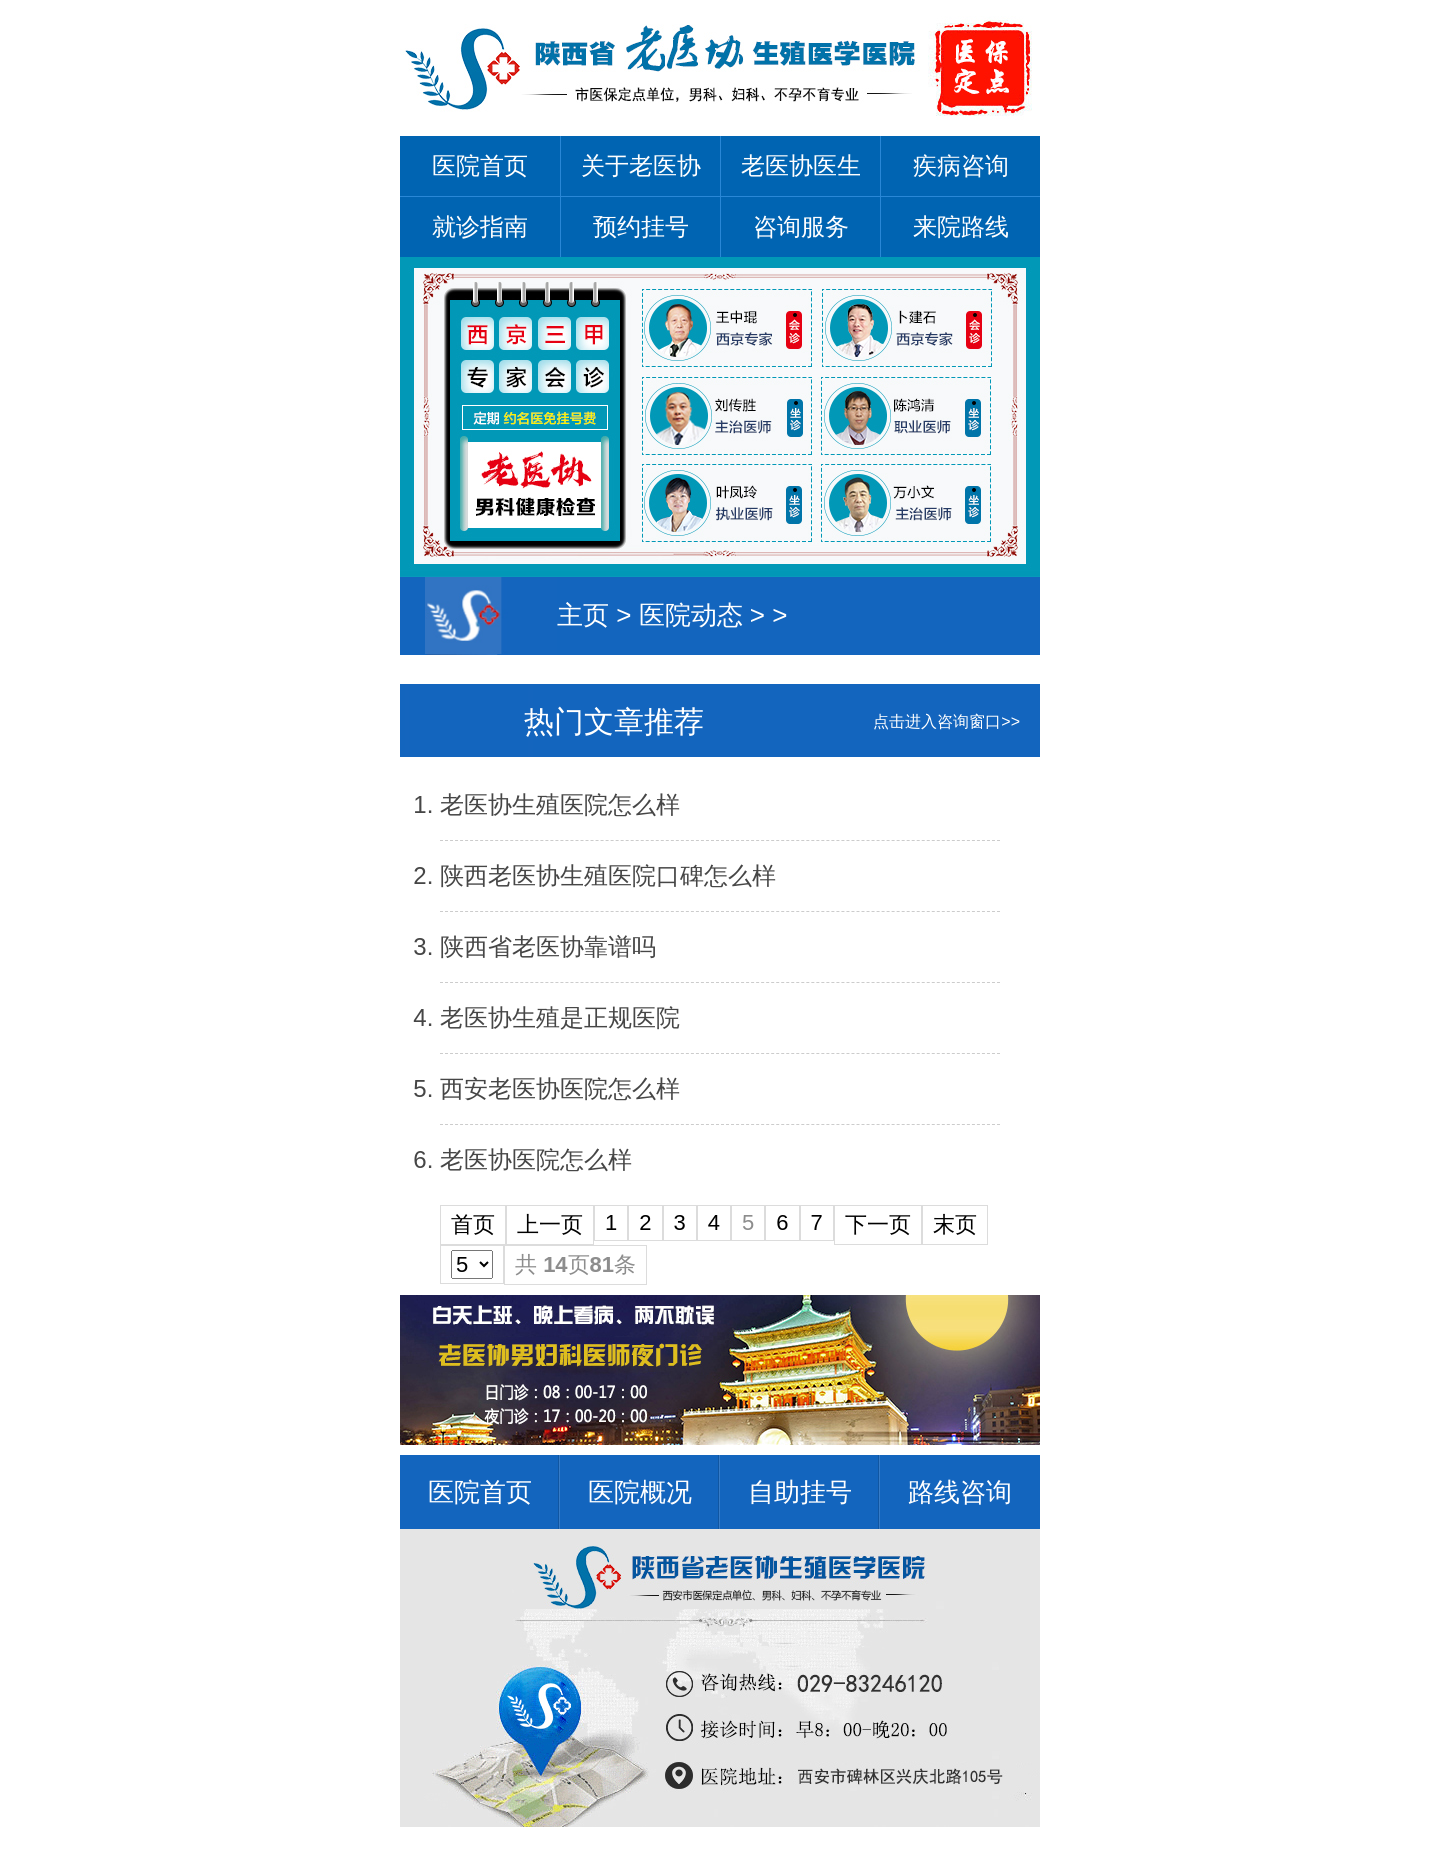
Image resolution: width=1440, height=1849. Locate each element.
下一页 (878, 1224)
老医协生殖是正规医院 (560, 1017)
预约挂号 (641, 226)
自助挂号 (800, 1492)
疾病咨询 (961, 165)
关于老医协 (641, 165)
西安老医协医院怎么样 (560, 1088)
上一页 (550, 1224)
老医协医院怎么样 (536, 1159)
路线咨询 (960, 1492)
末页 (955, 1224)
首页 (473, 1224)
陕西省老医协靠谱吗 (548, 946)
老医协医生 (801, 165)
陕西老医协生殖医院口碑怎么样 (608, 875)
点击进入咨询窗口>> (946, 721)
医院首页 (480, 165)
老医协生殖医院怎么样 (560, 804)
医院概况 (640, 1492)
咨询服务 (801, 226)
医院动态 (691, 615)
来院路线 (961, 226)
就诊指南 (480, 226)
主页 (583, 615)
